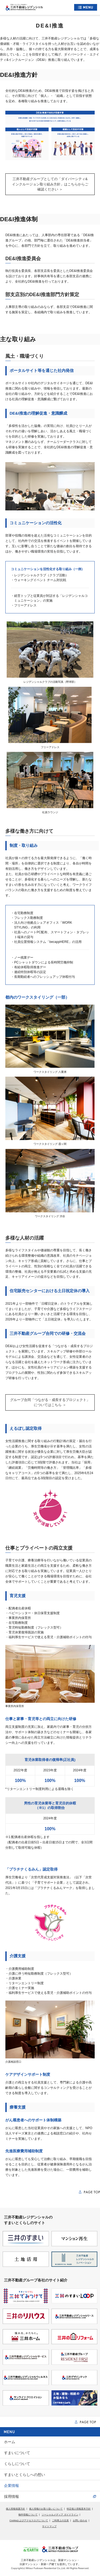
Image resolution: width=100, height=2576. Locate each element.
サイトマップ (49, 2526)
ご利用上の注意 (60, 2520)
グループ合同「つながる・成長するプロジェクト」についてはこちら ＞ (50, 1402)
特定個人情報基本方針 (79, 2508)
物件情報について (28, 2514)
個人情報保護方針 (15, 2508)
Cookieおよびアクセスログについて (28, 2520)
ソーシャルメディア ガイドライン (60, 2514)
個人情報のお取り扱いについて (46, 2508)
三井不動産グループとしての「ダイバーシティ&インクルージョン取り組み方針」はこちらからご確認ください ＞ (50, 184)
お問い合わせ (80, 2520)
